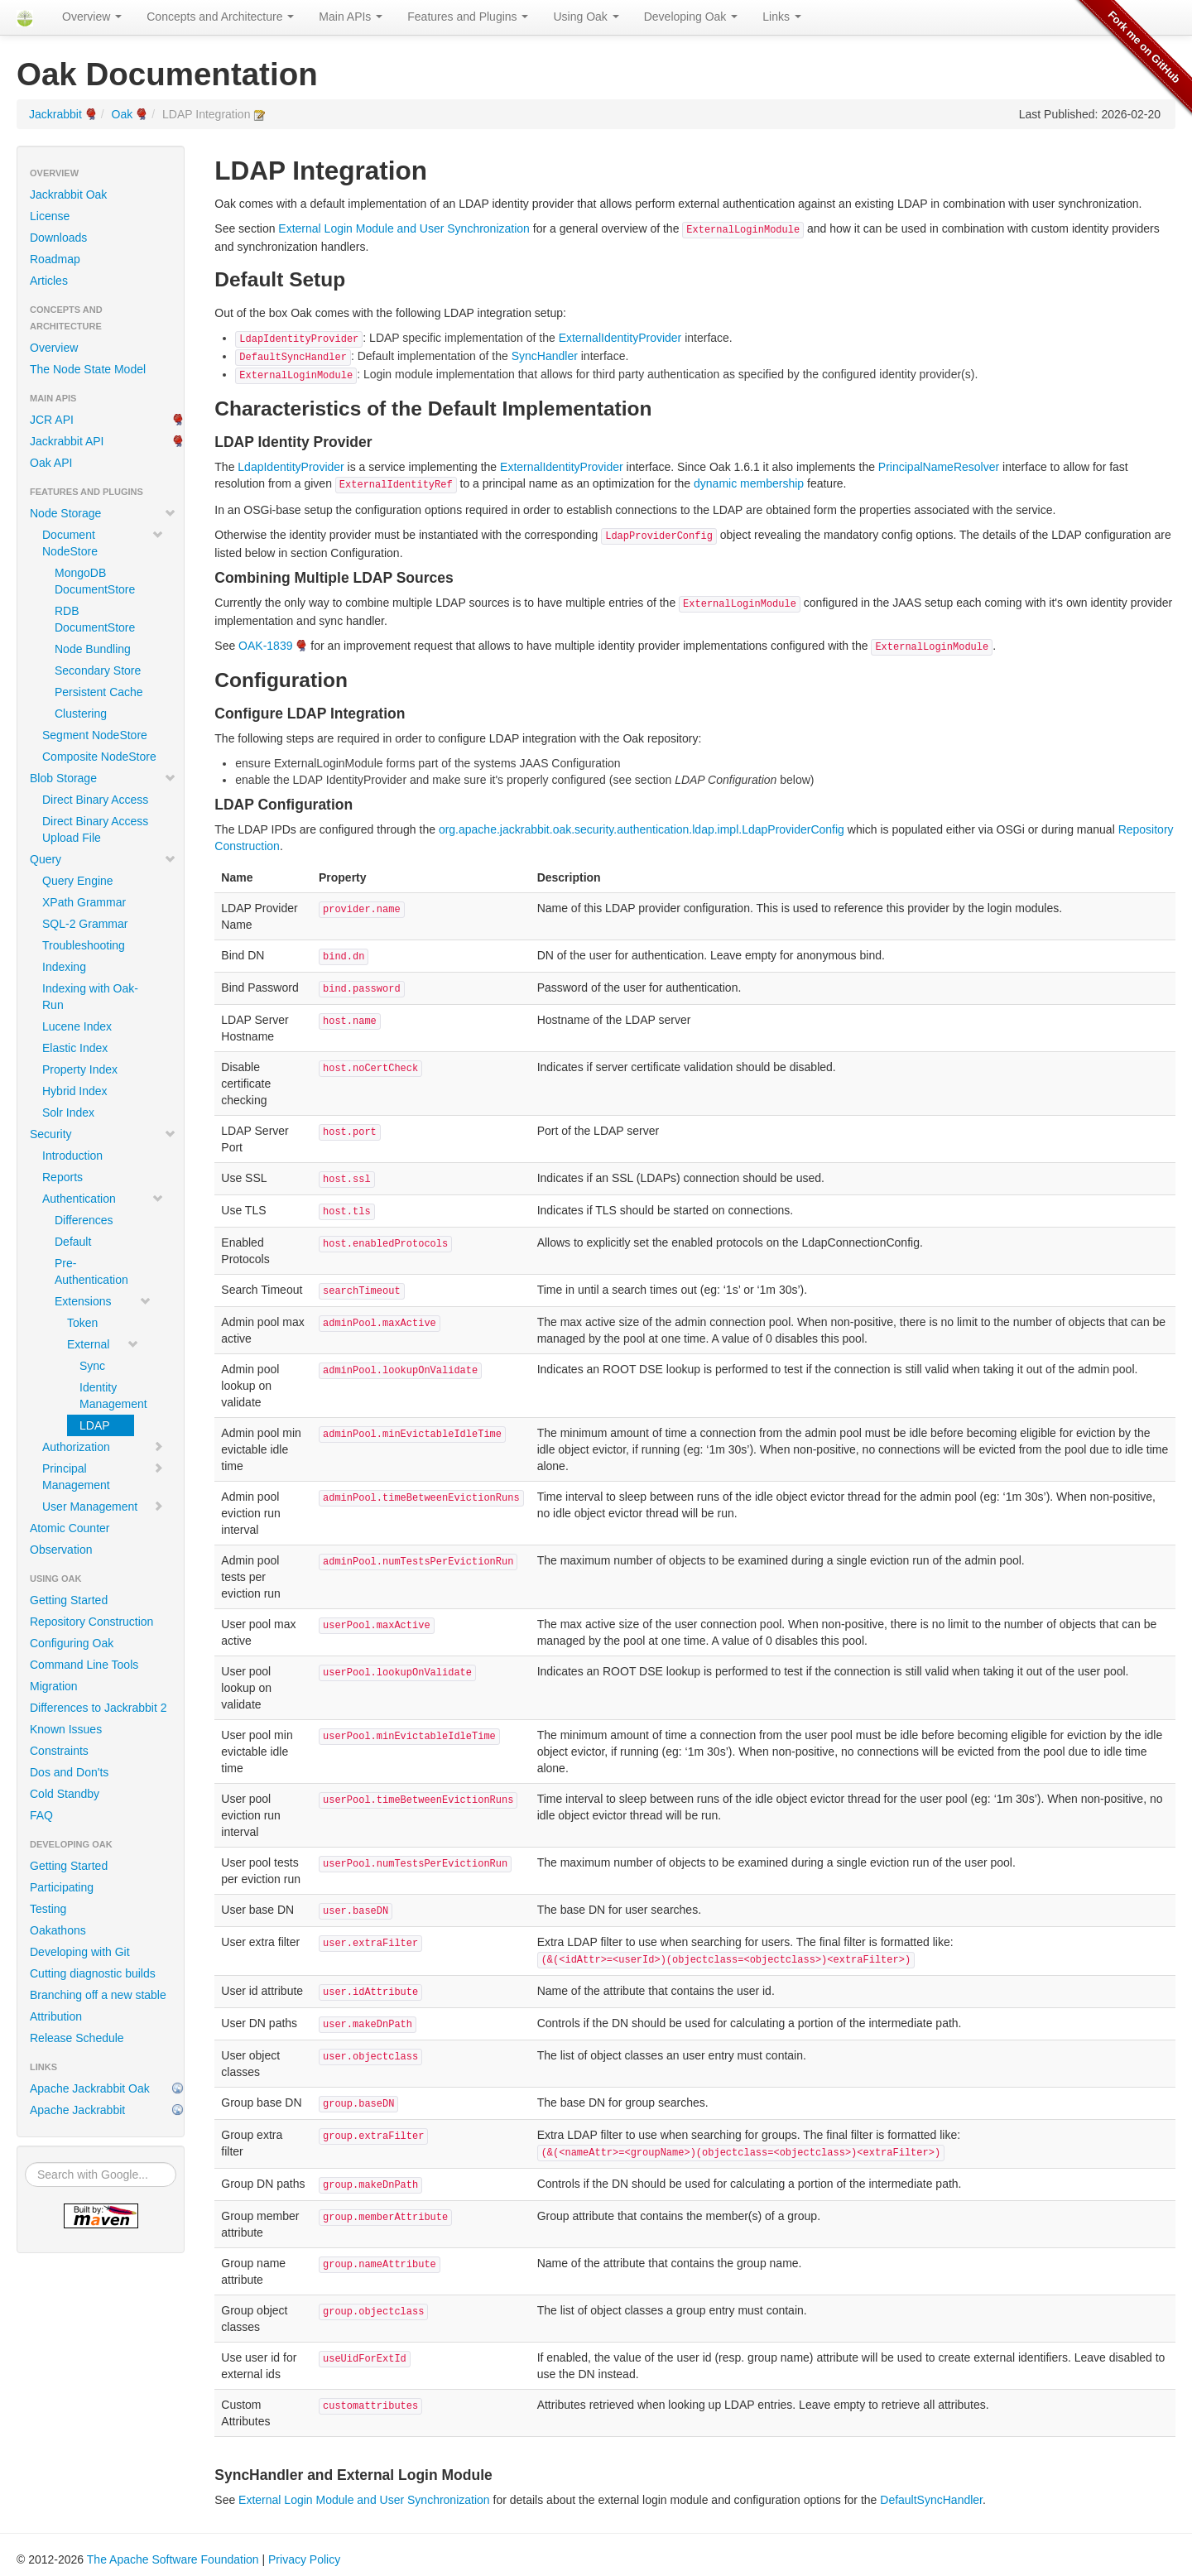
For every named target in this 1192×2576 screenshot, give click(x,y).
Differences (84, 1220)
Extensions (103, 1301)
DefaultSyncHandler (931, 2499)
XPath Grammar (84, 902)
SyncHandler (545, 356)
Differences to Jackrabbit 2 (98, 1707)
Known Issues (66, 1729)
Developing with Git (80, 1951)
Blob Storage (103, 778)
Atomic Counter (69, 1528)
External (103, 1344)
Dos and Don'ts (69, 1772)
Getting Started (69, 1600)
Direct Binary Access (95, 799)
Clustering (81, 713)
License (50, 216)
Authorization (103, 1447)
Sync (92, 1365)
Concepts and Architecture (220, 16)
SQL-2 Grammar (84, 923)
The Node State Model (88, 369)
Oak (122, 114)
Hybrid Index (75, 1091)
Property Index (80, 1069)
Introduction (72, 1155)
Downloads (58, 237)
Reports (62, 1177)
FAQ (41, 1815)
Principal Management (103, 1477)
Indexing (64, 966)
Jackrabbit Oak (68, 194)
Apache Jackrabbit (77, 2110)
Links (781, 16)
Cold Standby (64, 1793)
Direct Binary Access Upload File (95, 829)
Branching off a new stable (98, 1995)
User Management (103, 1506)
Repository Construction (91, 1621)
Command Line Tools (84, 1664)
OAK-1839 (265, 645)
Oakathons (58, 1930)
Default (73, 1241)
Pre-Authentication (91, 1271)
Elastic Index (75, 1048)
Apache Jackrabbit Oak (90, 2088)
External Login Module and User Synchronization (404, 228)
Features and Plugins (467, 16)
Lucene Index (77, 1026)
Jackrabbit (55, 114)
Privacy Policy (304, 2559)
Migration (54, 1686)
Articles (49, 280)
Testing (48, 1908)
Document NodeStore (103, 543)
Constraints (59, 1750)
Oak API (51, 462)
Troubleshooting (83, 945)
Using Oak (585, 16)
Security (103, 1134)
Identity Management (106, 1396)
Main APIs (350, 16)
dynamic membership (749, 483)
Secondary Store (98, 670)
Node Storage (103, 513)
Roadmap (55, 259)
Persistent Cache (99, 692)
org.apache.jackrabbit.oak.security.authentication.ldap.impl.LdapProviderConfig (641, 829)
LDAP (94, 1425)
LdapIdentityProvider (291, 466)
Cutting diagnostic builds (93, 1973)
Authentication (103, 1198)
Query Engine (77, 880)
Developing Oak (691, 16)
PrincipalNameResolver (938, 466)
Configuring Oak (71, 1643)
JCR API (52, 419)
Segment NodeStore (94, 735)
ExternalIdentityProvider (620, 337)
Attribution (56, 2016)
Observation (61, 1549)
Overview (92, 16)
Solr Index (68, 1112)
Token (82, 1322)
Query (103, 859)
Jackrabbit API (67, 441)
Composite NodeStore (99, 756)
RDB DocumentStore (95, 619)
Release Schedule (77, 2038)
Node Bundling (93, 649)
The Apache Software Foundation (173, 2559)
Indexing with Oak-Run (90, 997)
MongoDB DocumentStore (95, 581)
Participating (62, 1887)
